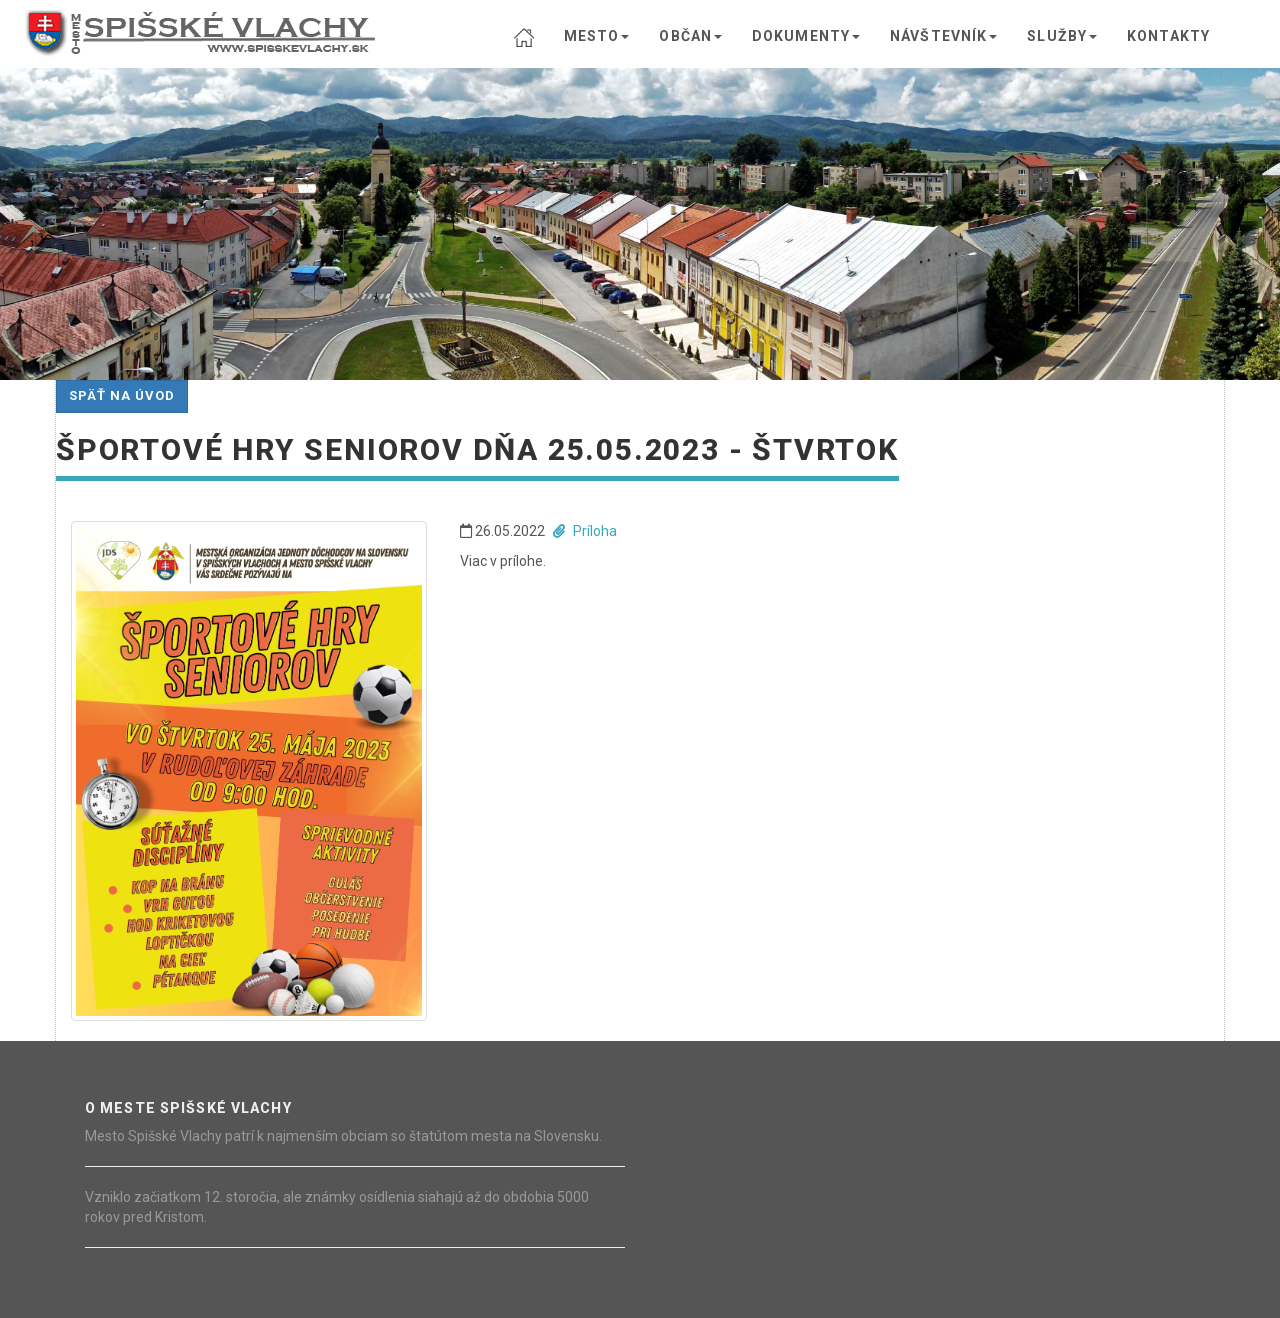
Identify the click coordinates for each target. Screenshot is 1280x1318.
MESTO (597, 36)
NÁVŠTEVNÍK (943, 36)
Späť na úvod (122, 395)
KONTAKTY (1168, 36)
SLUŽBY (1062, 36)
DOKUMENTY (806, 36)
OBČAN (690, 36)
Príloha (585, 531)
